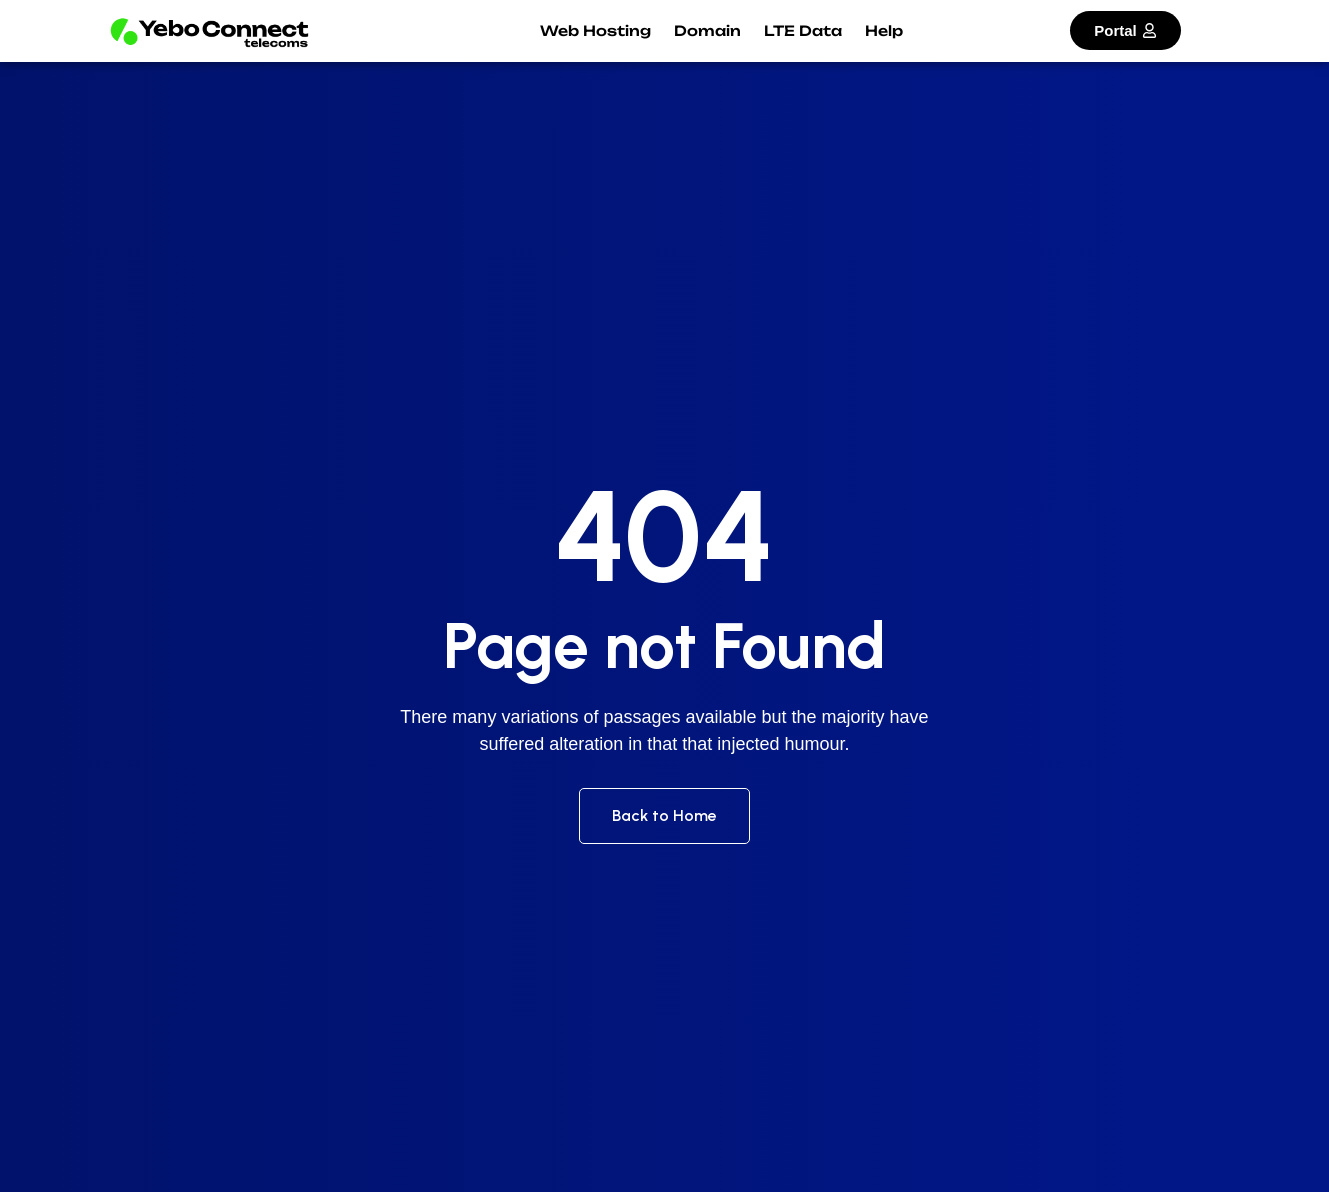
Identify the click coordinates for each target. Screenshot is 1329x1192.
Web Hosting (595, 30)
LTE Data (803, 30)
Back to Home (664, 815)
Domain (707, 30)
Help (884, 30)
